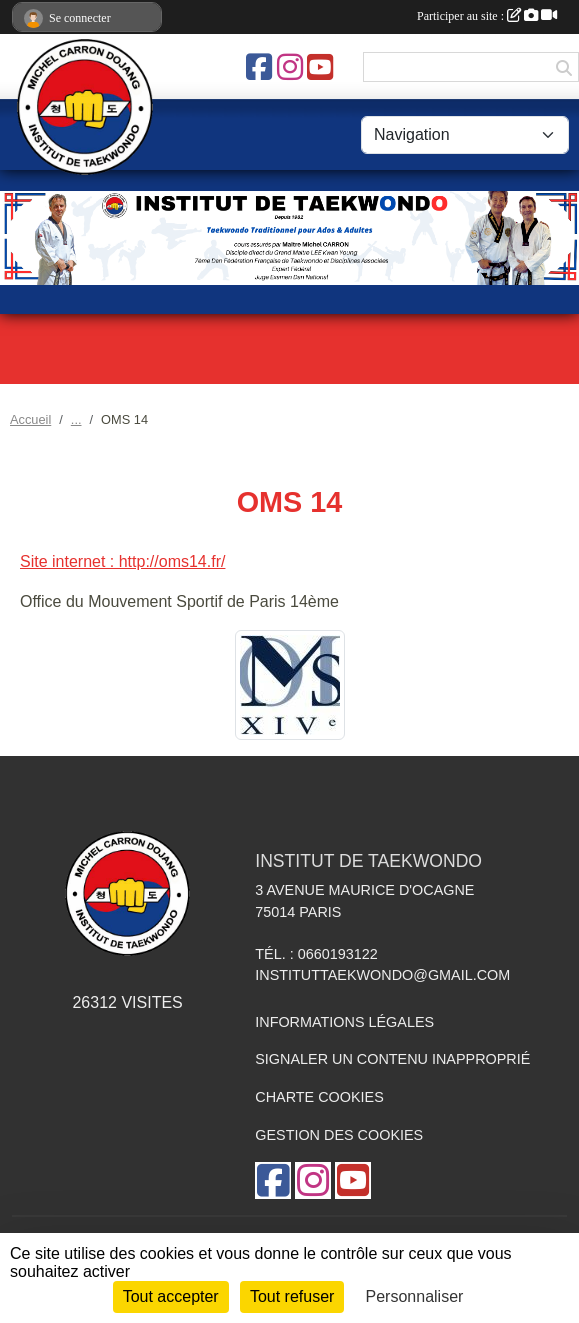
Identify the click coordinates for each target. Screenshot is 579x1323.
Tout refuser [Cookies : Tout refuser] (292, 1296)
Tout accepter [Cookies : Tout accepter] (171, 1296)
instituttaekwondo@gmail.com (382, 975)
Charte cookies (319, 1097)
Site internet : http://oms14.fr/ (122, 561)
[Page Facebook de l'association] (259, 67)
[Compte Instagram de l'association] (290, 67)
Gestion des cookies (339, 1135)
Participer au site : (487, 16)
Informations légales (344, 1022)
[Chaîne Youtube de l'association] (320, 67)
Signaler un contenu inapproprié (392, 1059)
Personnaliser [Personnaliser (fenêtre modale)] (415, 1296)
